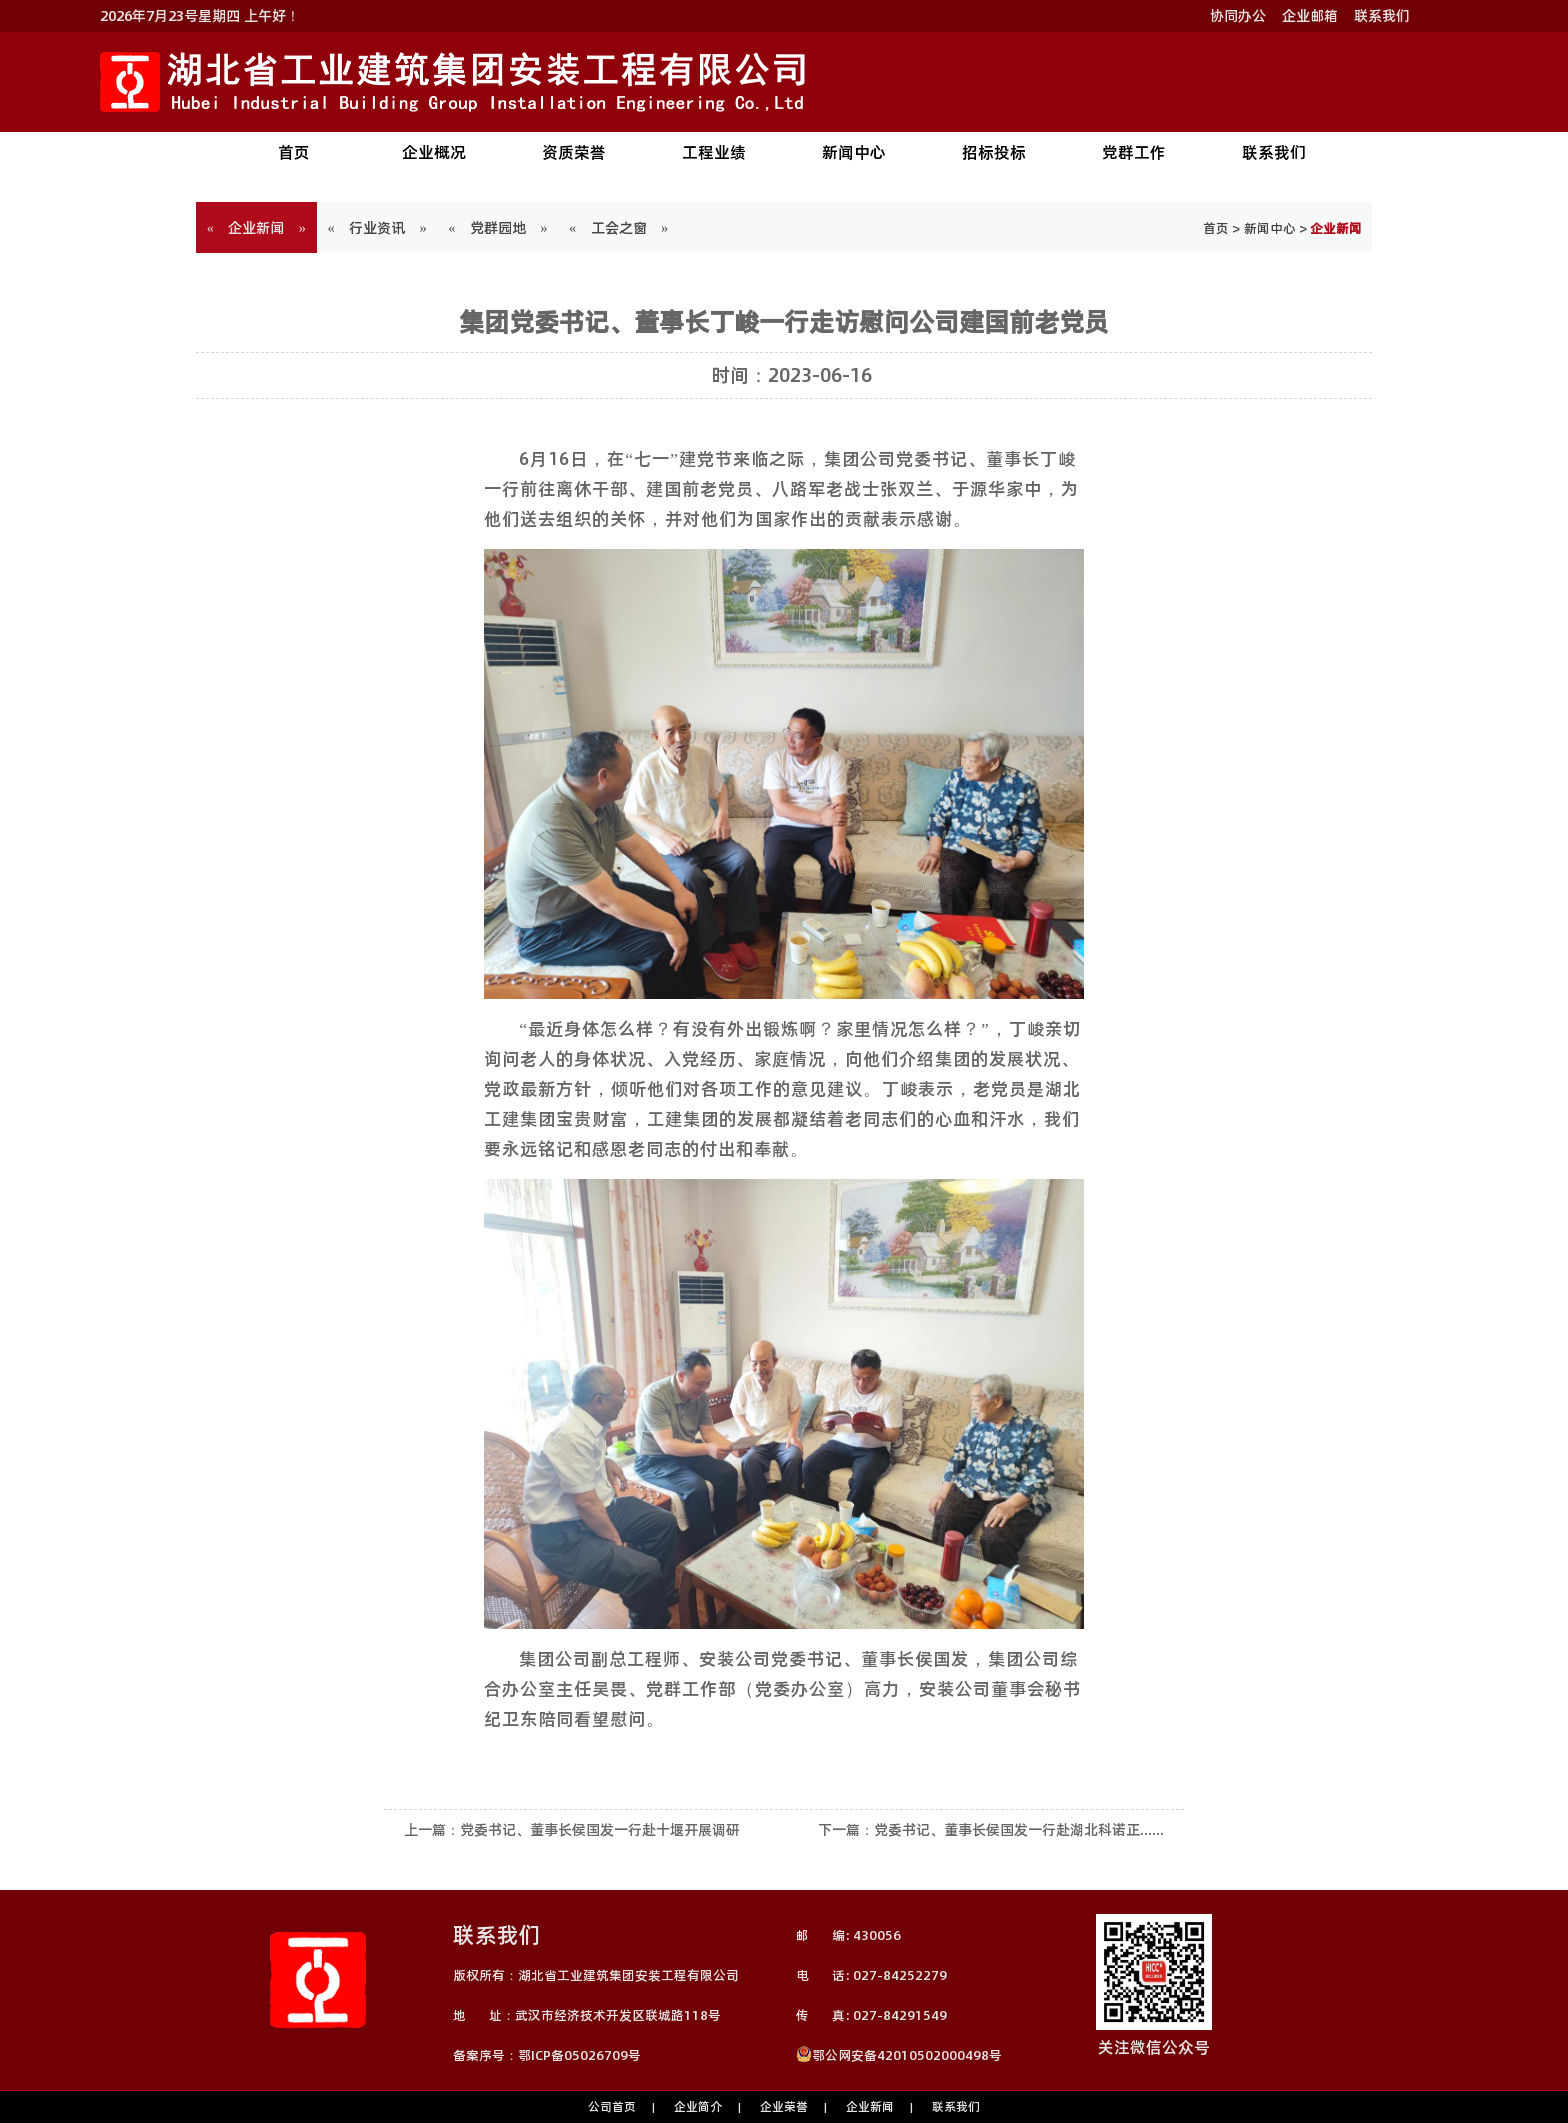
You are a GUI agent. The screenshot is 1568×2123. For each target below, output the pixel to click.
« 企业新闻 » (256, 228)
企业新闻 (870, 2106)
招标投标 (994, 152)
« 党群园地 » (498, 228)
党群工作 (1134, 152)
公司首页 (612, 2106)
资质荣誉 (574, 152)
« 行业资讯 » (377, 228)
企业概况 (434, 152)
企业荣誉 (784, 2106)
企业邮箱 (1310, 16)
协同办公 (1238, 16)
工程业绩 (714, 152)
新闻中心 (854, 152)
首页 (294, 152)
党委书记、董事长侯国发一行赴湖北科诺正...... (1019, 1830)
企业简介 (698, 2106)
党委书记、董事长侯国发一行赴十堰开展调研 (600, 1830)
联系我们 (1382, 16)
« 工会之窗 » (618, 228)
